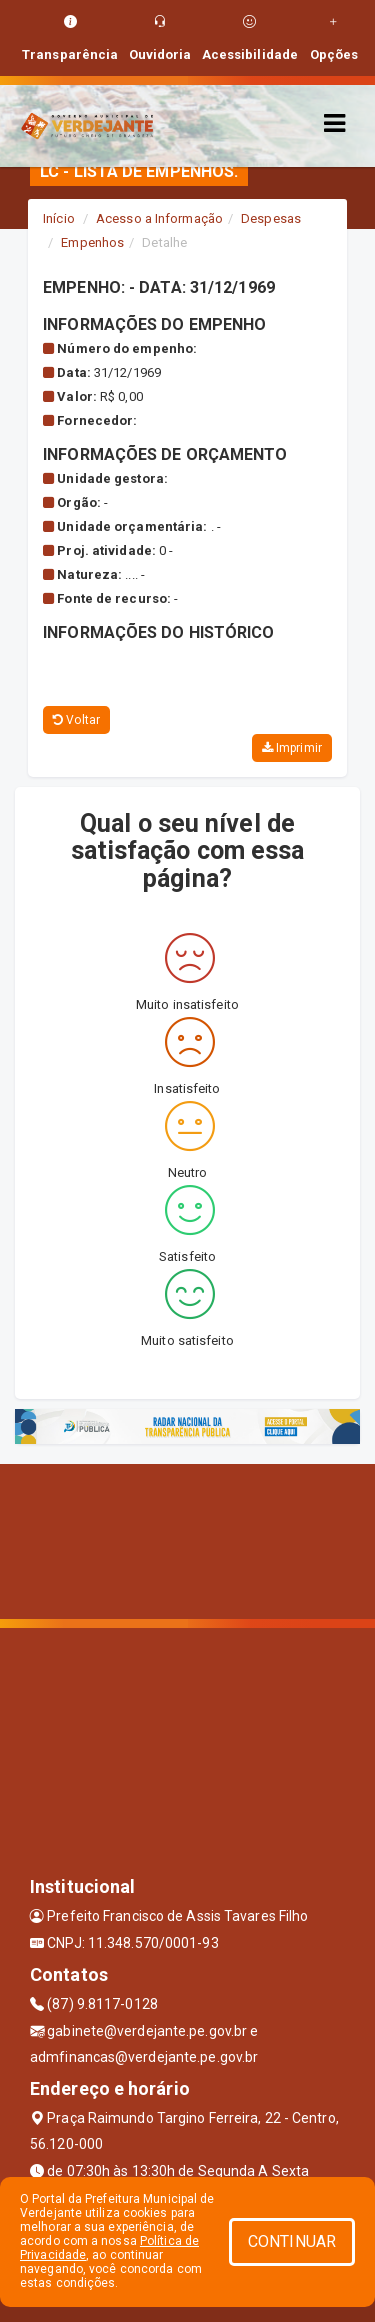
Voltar (76, 720)
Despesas (271, 218)
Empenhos (92, 242)
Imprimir (292, 748)
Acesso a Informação (159, 218)
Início (59, 218)
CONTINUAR (292, 2241)
